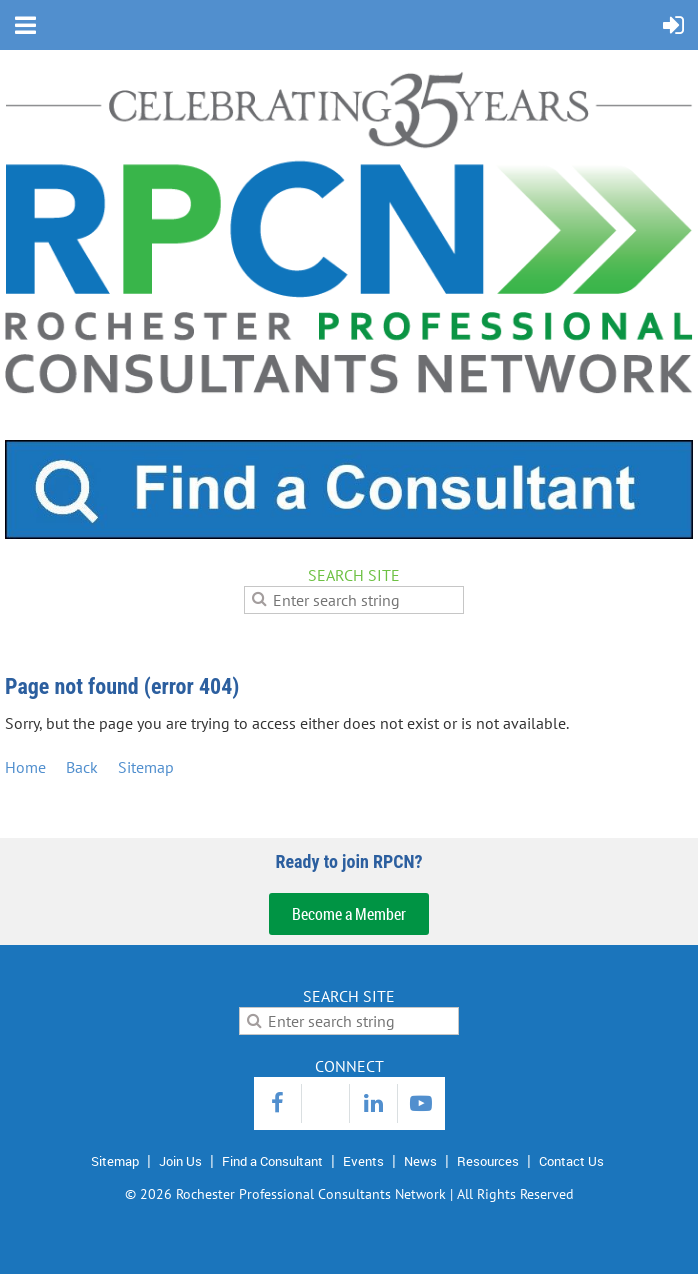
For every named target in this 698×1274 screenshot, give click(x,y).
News (420, 1161)
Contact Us (571, 1161)
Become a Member (349, 914)
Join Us (180, 1161)
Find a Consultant (272, 1161)
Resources (488, 1161)
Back (82, 767)
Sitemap (146, 767)
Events (363, 1161)
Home (25, 767)
